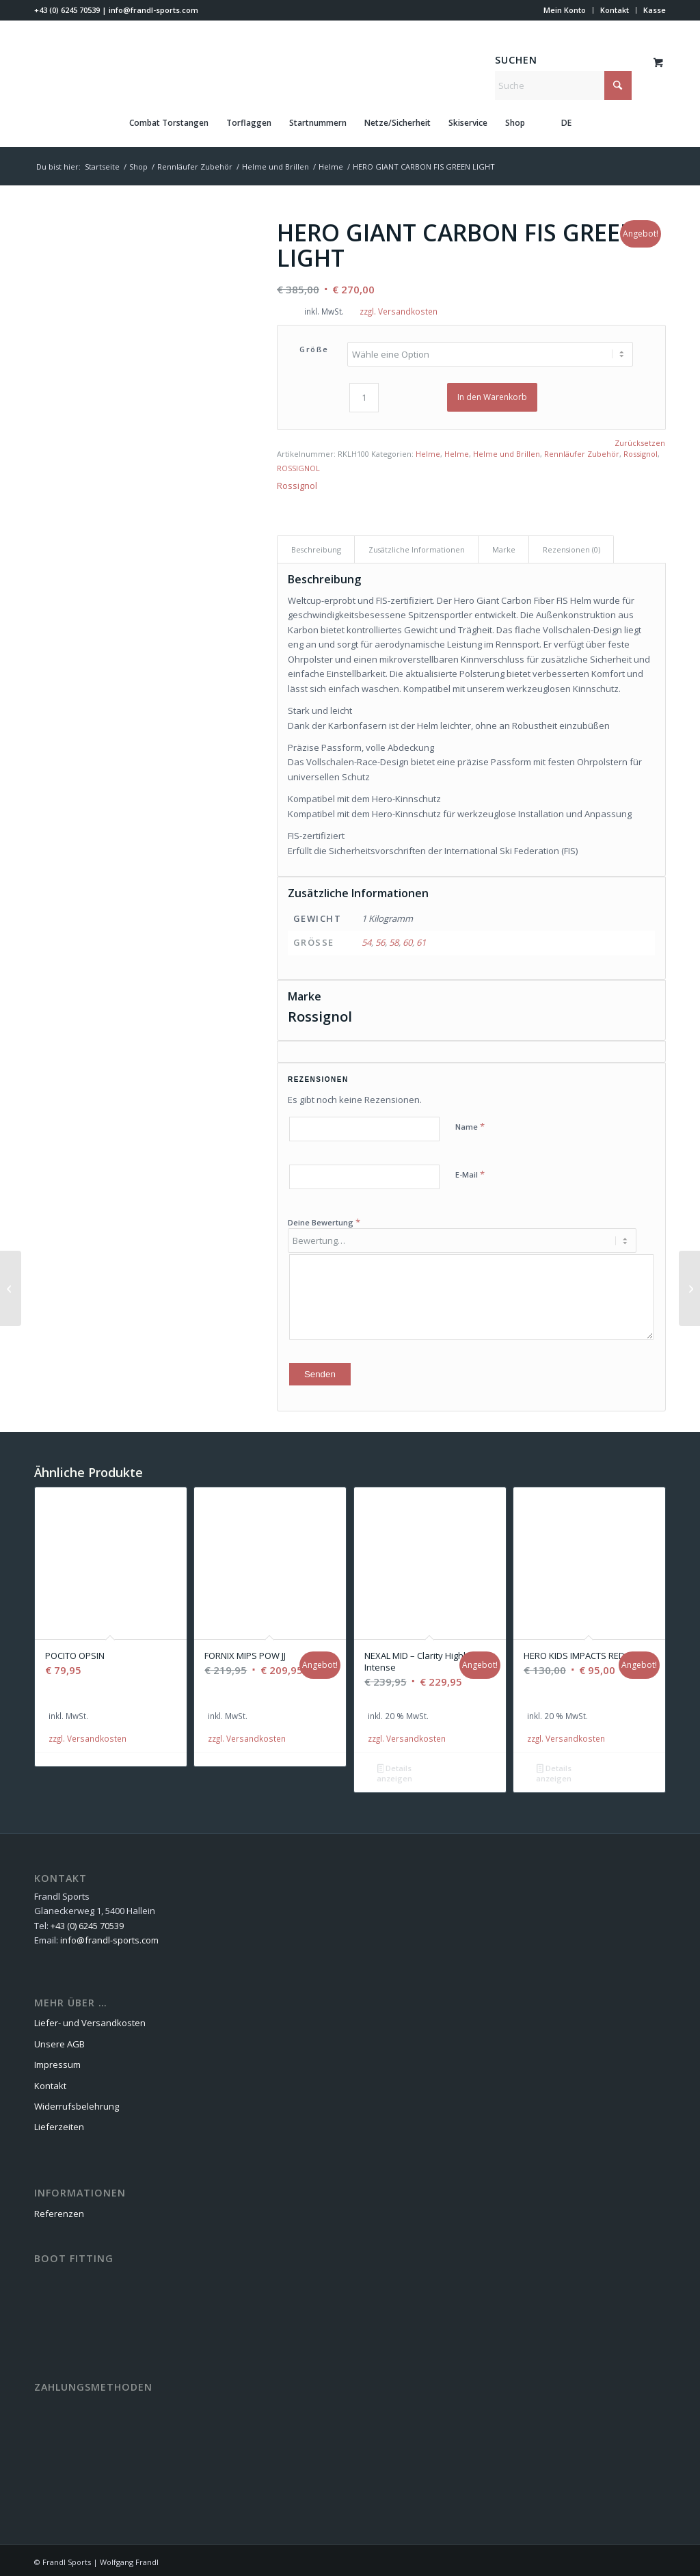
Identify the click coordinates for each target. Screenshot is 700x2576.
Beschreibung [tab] (316, 547)
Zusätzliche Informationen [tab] (416, 547)
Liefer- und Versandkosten (90, 2019)
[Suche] (563, 85)
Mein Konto (564, 10)
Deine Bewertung (324, 1220)
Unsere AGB (59, 2040)
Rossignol (640, 452)
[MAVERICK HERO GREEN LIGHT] (10, 1288)
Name (470, 1124)
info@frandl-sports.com (153, 10)
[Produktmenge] (364, 395)
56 (380, 940)
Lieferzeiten (59, 2122)
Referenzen (59, 2209)
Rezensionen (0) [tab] (571, 547)
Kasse (654, 10)
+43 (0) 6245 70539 (67, 10)
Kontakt (614, 10)
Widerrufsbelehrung (76, 2102)
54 (366, 940)
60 (407, 940)
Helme (428, 452)
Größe (314, 349)
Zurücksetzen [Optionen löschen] (640, 440)
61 (421, 940)
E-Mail (470, 1172)
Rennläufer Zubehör (581, 452)
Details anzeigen (394, 1769)
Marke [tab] (503, 547)
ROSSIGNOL (298, 466)
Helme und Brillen (506, 452)
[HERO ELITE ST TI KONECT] (689, 1288)
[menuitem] (565, 10)
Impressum (57, 2060)
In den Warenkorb (492, 395)
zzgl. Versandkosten (399, 311)
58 (394, 940)
